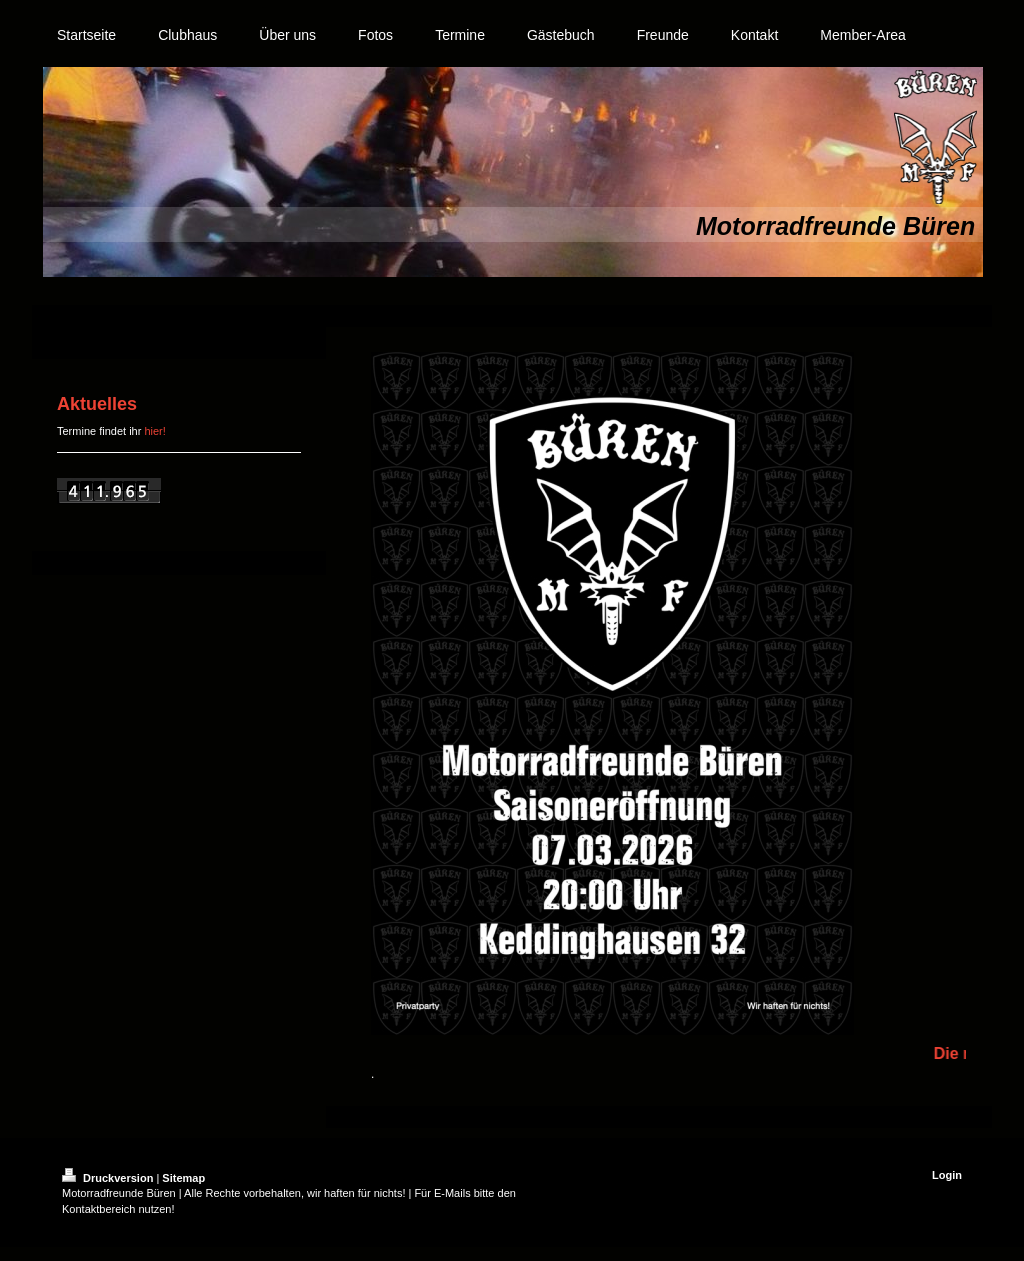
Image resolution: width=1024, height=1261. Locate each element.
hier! (154, 431)
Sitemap (183, 1178)
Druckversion (109, 1178)
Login (947, 1175)
